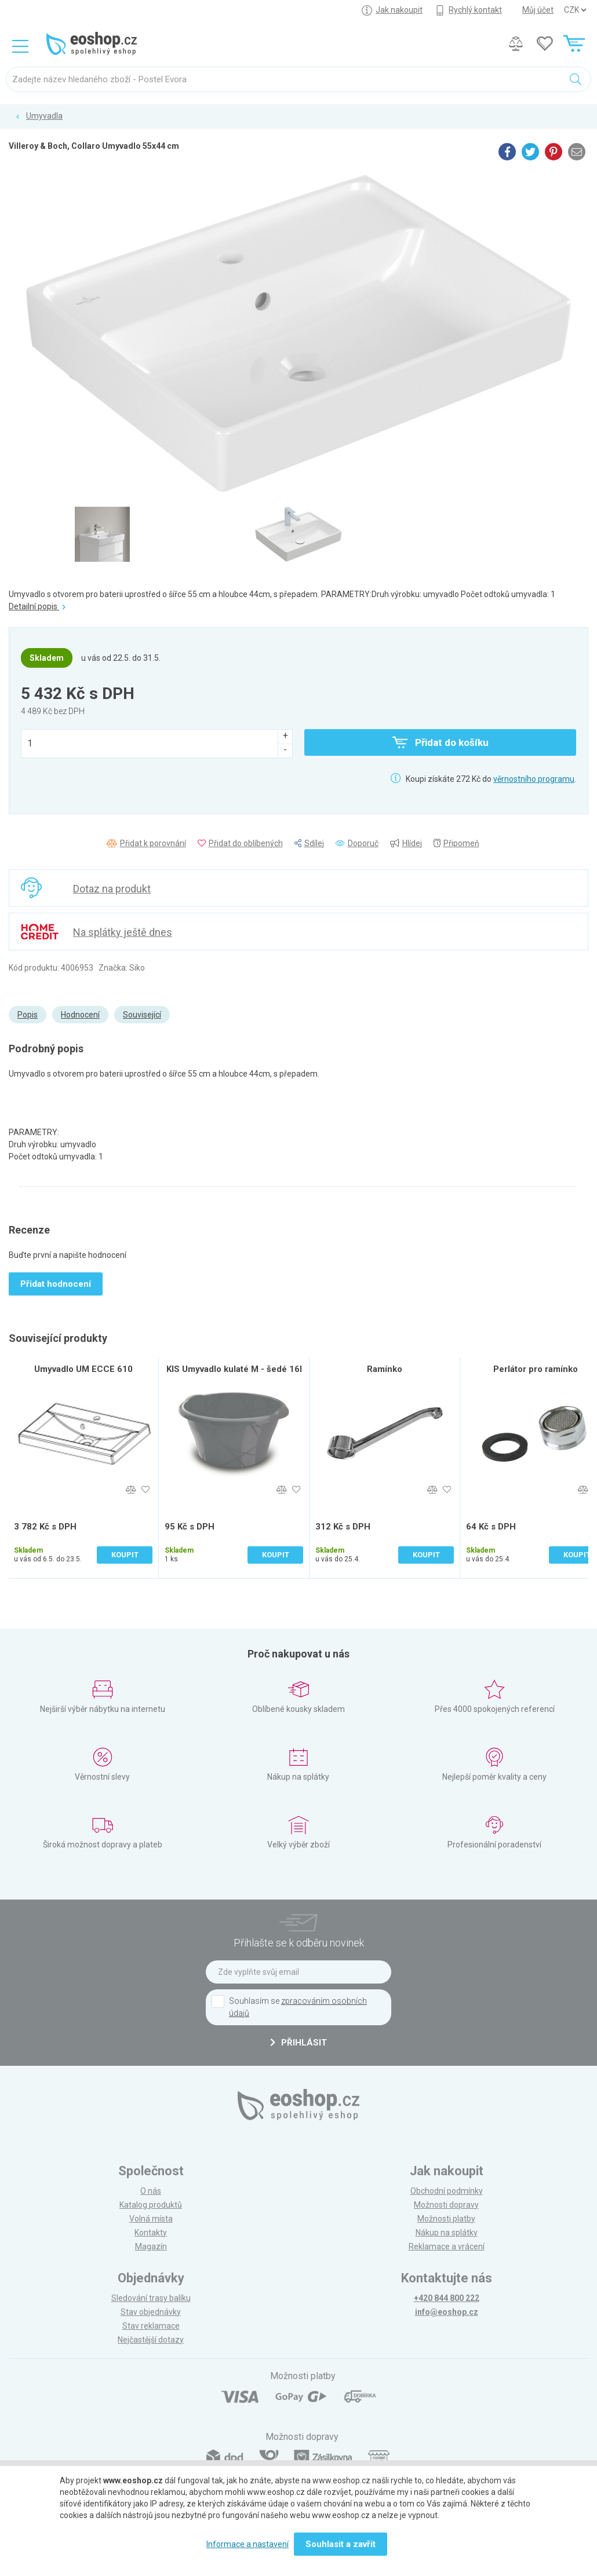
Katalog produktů (150, 2204)
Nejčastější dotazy (151, 2339)
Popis (27, 1014)
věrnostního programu (533, 779)
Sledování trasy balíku (151, 2298)
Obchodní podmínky (446, 2191)
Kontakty (150, 2232)
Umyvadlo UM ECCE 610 (83, 1369)
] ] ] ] (575, 10)
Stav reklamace (151, 2325)
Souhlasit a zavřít (340, 2544)
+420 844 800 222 (446, 2298)
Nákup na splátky (447, 2232)
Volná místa (151, 2218)
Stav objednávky (151, 2312)
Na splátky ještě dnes (122, 932)
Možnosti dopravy (446, 2204)
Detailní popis (37, 606)
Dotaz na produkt (112, 889)
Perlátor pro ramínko (535, 1369)
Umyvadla (44, 115)
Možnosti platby (446, 2218)
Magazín (151, 2246)
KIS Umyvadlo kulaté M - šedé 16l (234, 1369)
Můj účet (538, 9)
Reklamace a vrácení (447, 2246)
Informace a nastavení (247, 2544)
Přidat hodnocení (55, 1284)
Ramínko (384, 1369)
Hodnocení (80, 1014)
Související (142, 1014)
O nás (150, 2191)
